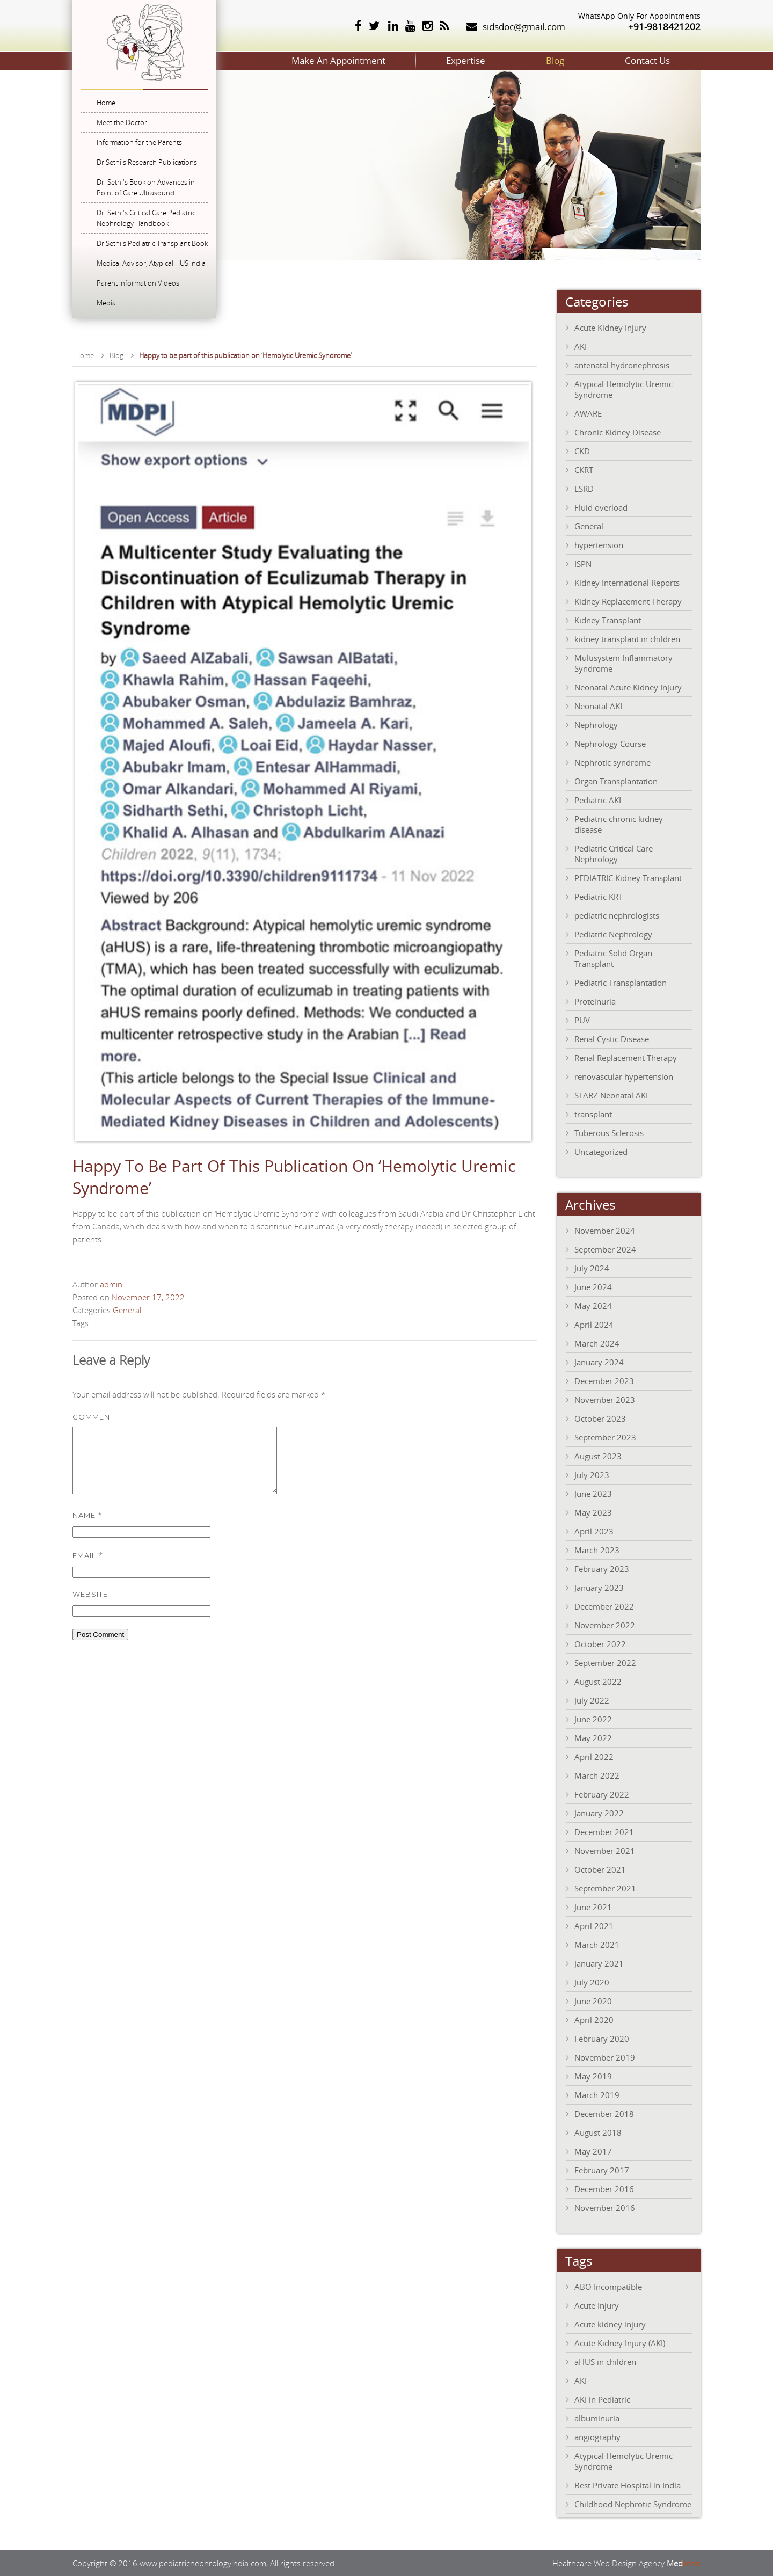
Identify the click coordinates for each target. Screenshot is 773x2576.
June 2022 (593, 1718)
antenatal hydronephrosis (621, 364)
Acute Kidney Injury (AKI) (619, 2342)
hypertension (598, 544)
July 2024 (591, 1267)
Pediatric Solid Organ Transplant (613, 958)
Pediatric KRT (598, 896)
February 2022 (601, 1793)
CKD (582, 450)
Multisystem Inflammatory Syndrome (623, 662)
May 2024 (593, 1305)
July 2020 (591, 1981)
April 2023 (594, 1530)
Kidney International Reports (627, 582)
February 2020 (601, 2038)
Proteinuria (595, 1000)
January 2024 (599, 1361)
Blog (542, 60)
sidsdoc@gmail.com (524, 26)
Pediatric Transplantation (620, 982)
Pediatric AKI (597, 799)
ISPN (583, 563)
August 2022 (598, 1681)
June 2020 (593, 2000)
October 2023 (600, 1418)
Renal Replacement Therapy (625, 1057)
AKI (580, 345)
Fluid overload (601, 506)
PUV (582, 1019)
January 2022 (599, 1812)
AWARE (588, 412)
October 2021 (600, 1869)
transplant (593, 1113)
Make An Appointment (307, 60)
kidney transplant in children (627, 638)
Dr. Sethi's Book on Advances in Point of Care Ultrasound (146, 187)
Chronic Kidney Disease (617, 431)
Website (90, 1606)
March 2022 (596, 1775)
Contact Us (643, 60)
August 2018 (598, 2132)
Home (106, 102)
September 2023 (605, 1436)
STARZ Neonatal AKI (611, 1094)
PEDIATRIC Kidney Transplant (628, 877)
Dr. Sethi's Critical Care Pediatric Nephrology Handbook (146, 218)
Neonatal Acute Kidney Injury (628, 686)
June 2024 (593, 1286)
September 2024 (605, 1248)
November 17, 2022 (148, 1296)
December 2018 (604, 2113)
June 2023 (593, 1493)
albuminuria (596, 2417)
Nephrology (596, 724)
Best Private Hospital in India (627, 2484)
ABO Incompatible (608, 2286)
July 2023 (591, 1474)
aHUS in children (605, 2361)
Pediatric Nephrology (613, 933)
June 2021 (593, 1906)
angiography (597, 2436)
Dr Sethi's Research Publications (147, 162)
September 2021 (605, 1887)
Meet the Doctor (122, 122)
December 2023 (604, 1380)
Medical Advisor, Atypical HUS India (151, 263)
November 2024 (604, 1230)
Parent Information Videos (138, 283)
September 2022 (605, 1662)
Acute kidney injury (610, 2323)
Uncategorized (601, 1151)
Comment (93, 1416)
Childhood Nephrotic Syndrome (632, 2503)
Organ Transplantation (616, 780)
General (127, 1309)
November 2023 (604, 1399)
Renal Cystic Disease (611, 1038)
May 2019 (593, 2075)
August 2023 (598, 1455)
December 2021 (604, 1831)
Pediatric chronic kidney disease (618, 823)
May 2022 (593, 1737)
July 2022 (591, 1699)
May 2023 (593, 1512)
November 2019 (604, 2056)
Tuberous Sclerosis (609, 1132)
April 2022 (594, 1756)
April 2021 (594, 1925)
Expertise (443, 60)
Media (106, 303)
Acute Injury (596, 2305)
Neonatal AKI (598, 705)
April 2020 (594, 2019)
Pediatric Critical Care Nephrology (613, 853)
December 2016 (604, 2188)
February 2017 (601, 2169)
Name (87, 1527)
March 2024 (596, 1342)
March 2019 (596, 2094)
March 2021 (596, 1944)
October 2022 (600, 1643)
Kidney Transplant (607, 619)
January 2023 (599, 1587)
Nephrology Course (610, 743)
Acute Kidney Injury (610, 327)
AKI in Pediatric (602, 2398)
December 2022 (604, 1605)
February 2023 (601, 1568)
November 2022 (604, 1624)
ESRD (584, 488)
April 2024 (594, 1324)
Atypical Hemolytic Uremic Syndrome (623, 388)
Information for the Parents (139, 142)
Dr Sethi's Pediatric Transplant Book (152, 243)
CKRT (583, 469)
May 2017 (593, 2150)
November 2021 (604, 1850)
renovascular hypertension (623, 1076)
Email (87, 1567)
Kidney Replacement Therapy (628, 600)
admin (111, 1283)
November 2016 (604, 2207)
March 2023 (596, 1549)
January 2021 (599, 1963)
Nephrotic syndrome (612, 761)
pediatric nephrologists (616, 914)
